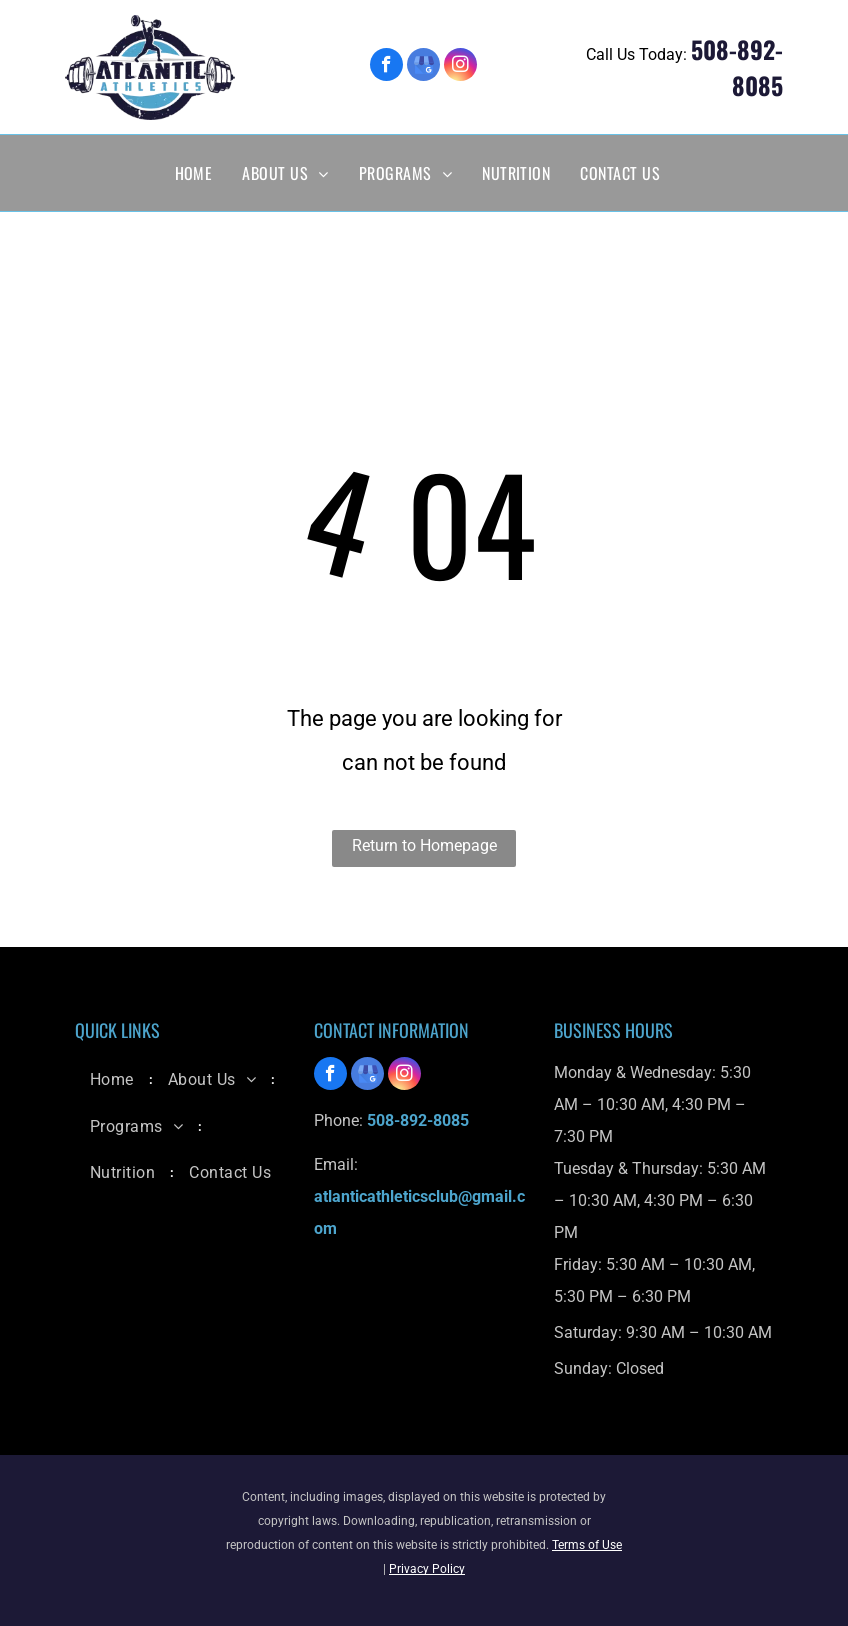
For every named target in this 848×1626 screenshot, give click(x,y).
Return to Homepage (424, 845)
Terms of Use (587, 1545)
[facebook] (386, 67)
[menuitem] (194, 173)
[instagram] (460, 67)
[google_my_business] (423, 67)
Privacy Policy (427, 1569)
